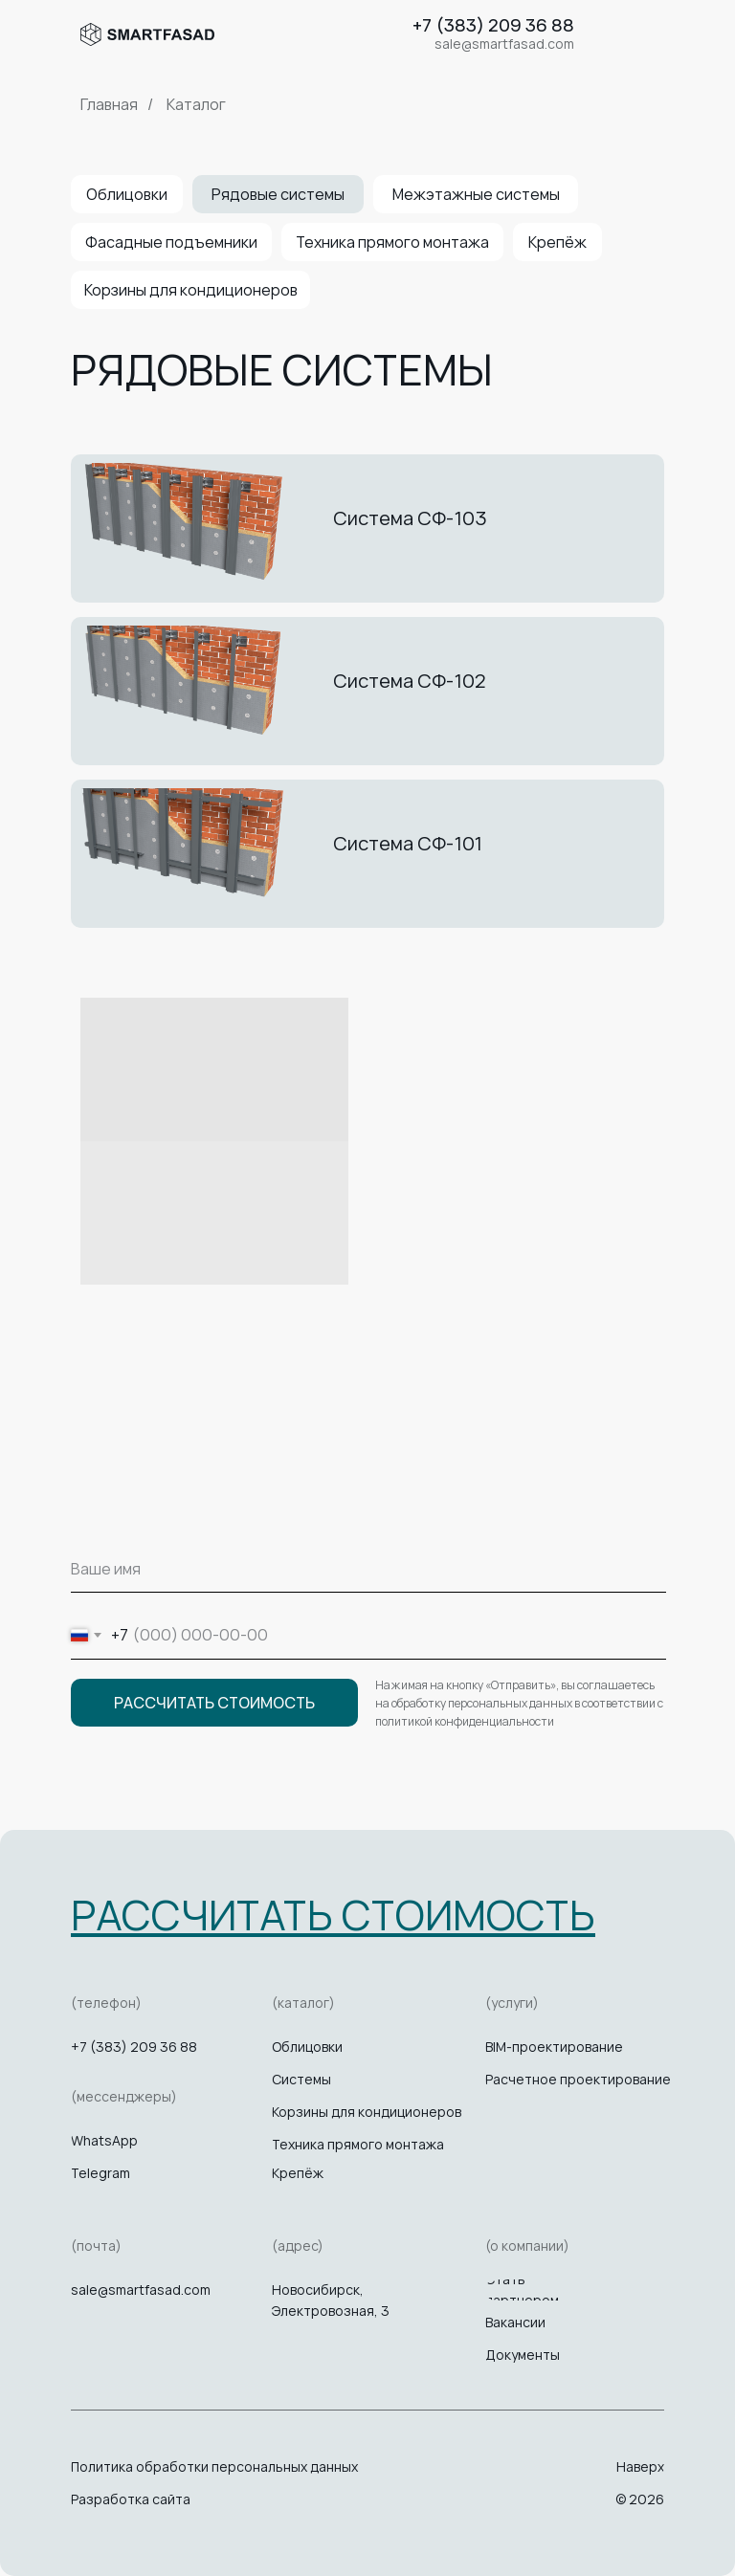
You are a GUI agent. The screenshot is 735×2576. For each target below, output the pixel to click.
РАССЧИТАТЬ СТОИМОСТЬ (214, 1702)
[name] (368, 1569)
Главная (109, 105)
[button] (333, 1914)
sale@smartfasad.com (141, 2289)
